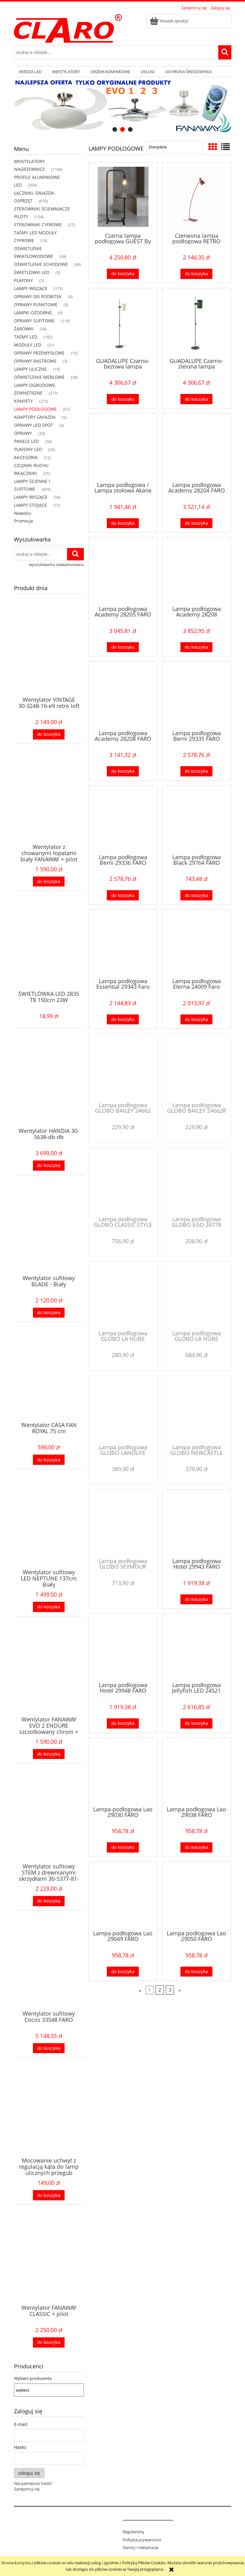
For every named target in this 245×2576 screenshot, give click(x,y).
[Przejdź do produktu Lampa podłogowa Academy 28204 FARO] (196, 447)
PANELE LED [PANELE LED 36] (26, 441)
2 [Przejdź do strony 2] (159, 1990)
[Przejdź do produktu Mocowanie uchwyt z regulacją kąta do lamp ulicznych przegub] (49, 2120)
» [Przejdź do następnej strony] (179, 1990)
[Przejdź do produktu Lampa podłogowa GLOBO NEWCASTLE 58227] (196, 1409)
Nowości (22, 513)
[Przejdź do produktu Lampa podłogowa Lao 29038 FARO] (196, 1771)
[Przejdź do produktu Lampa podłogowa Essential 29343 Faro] (123, 943)
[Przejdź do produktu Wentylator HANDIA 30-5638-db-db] (49, 1091)
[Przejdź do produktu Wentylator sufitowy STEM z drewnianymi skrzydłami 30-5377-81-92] (49, 1826)
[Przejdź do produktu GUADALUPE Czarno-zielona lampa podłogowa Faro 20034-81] (196, 322)
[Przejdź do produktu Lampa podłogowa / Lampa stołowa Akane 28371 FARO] (123, 447)
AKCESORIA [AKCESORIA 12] (26, 457)
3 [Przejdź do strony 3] (170, 1990)
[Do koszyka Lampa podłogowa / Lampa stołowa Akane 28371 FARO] (122, 523)
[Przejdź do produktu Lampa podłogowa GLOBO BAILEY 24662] (123, 1067)
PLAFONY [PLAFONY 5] (23, 280)
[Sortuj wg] (174, 147)
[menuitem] (30, 71)
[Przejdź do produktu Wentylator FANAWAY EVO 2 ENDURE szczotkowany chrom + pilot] (49, 1679)
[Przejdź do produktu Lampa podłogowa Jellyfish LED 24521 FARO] (196, 1647)
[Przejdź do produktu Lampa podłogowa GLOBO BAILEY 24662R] (196, 1067)
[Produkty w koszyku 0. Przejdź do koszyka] (169, 21)
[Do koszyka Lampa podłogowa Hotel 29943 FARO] (196, 1599)
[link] (122, 106)
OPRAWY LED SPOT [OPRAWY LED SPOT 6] (33, 425)
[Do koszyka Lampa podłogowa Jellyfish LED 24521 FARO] (196, 1723)
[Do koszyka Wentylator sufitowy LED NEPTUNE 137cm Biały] (49, 1607)
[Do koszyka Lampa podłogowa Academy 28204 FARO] (196, 523)
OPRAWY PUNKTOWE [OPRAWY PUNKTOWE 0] (35, 304)
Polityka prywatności (142, 2540)
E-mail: (21, 2424)
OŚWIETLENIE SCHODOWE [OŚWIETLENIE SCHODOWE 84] (41, 264)
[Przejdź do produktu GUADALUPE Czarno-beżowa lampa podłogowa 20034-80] (123, 322)
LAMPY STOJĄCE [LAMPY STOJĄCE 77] (30, 505)
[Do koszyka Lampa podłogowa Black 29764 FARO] (196, 895)
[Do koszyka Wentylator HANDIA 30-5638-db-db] (49, 1165)
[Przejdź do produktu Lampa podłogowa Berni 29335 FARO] (196, 694)
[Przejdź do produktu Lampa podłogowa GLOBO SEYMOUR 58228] (123, 1523)
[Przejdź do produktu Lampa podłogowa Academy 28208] (196, 570)
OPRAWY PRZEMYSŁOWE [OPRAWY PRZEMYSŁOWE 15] (39, 353)
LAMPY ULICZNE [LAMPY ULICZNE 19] (30, 369)
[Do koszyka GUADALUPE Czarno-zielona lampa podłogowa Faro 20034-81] (196, 399)
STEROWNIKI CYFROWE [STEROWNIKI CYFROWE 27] (38, 225)
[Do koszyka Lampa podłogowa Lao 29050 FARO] (196, 1972)
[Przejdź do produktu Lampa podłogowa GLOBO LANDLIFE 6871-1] (123, 1409)
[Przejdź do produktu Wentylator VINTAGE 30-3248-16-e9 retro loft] (49, 659)
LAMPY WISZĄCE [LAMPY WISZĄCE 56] (31, 497)
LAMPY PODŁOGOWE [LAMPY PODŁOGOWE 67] (35, 409)
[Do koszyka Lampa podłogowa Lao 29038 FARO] (196, 1847)
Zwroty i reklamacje (140, 2547)
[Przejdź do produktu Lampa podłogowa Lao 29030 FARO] (123, 1771)
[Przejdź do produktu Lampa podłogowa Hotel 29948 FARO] (123, 1647)
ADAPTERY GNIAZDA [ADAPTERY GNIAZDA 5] (35, 417)
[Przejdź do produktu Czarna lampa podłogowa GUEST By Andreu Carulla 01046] (123, 197)
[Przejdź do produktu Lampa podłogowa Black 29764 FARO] (196, 819)
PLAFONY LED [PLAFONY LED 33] (28, 449)
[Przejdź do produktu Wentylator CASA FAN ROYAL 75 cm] (49, 1385)
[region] (122, 106)
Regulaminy (133, 2531)
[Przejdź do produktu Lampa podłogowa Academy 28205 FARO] (123, 570)
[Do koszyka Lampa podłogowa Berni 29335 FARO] (196, 771)
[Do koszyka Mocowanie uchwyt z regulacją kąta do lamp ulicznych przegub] (49, 2195)
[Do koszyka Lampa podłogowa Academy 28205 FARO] (122, 647)
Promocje (23, 521)
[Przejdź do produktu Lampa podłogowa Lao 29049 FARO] (123, 1895)
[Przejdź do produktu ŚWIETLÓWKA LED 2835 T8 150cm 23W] (49, 954)
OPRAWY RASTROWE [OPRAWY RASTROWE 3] (35, 361)
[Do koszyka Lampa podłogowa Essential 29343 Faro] (122, 1019)
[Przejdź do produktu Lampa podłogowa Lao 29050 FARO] (196, 1895)
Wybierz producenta (33, 2378)
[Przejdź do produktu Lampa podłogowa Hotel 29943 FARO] (196, 1523)
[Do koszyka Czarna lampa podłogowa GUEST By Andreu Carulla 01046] (122, 274)
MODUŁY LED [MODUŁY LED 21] (27, 345)
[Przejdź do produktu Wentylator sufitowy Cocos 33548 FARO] (49, 1973)
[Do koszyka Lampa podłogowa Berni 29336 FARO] (122, 895)
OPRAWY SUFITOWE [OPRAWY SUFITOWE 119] (34, 321)
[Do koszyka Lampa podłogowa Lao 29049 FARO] (122, 1972)
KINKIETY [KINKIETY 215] (23, 401)
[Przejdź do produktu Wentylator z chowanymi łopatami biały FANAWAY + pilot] (49, 807)
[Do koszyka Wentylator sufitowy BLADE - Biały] (49, 1313)
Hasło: (20, 2447)
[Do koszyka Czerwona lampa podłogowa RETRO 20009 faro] (196, 274)
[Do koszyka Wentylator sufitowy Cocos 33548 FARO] (49, 2048)
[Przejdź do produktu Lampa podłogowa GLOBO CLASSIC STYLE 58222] (123, 1181)
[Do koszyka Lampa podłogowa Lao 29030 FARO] (122, 1847)
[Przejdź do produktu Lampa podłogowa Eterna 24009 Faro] (196, 943)
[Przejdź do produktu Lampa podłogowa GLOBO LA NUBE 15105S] (123, 1295)
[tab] (114, 129)
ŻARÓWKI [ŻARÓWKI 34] (24, 329)
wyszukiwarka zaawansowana (56, 564)
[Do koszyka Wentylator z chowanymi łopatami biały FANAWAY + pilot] (49, 882)
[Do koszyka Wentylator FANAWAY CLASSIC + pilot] (49, 2342)
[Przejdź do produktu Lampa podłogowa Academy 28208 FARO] (123, 694)
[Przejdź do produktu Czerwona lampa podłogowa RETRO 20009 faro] (196, 197)
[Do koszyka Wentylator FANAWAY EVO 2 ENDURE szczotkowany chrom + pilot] (49, 1754)
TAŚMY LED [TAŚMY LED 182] (25, 337)
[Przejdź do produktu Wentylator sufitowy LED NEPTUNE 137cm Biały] (49, 1532)
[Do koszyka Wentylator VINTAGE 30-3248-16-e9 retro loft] (49, 734)
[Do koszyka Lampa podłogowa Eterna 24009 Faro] (196, 1019)
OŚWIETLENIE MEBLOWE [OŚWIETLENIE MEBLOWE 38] (39, 377)
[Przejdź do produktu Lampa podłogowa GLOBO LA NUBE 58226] (196, 1295)
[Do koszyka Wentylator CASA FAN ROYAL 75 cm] (49, 1460)
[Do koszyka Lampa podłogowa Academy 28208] (196, 647)
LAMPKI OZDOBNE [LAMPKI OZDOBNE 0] (33, 313)
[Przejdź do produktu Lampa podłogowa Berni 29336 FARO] (123, 819)
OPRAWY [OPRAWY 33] (23, 433)
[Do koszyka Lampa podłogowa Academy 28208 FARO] (122, 771)
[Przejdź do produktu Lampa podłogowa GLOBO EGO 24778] (196, 1181)
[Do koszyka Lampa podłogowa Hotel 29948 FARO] (122, 1723)
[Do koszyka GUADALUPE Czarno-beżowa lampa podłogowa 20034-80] (122, 399)
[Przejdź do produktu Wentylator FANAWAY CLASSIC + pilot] (49, 2267)
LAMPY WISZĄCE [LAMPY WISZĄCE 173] (31, 288)
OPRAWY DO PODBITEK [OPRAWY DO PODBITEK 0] (38, 296)
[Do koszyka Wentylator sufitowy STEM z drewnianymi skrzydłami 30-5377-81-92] (49, 1901)
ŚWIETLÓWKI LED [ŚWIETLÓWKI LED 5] (31, 272)
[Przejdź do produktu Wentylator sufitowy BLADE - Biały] (49, 1238)
